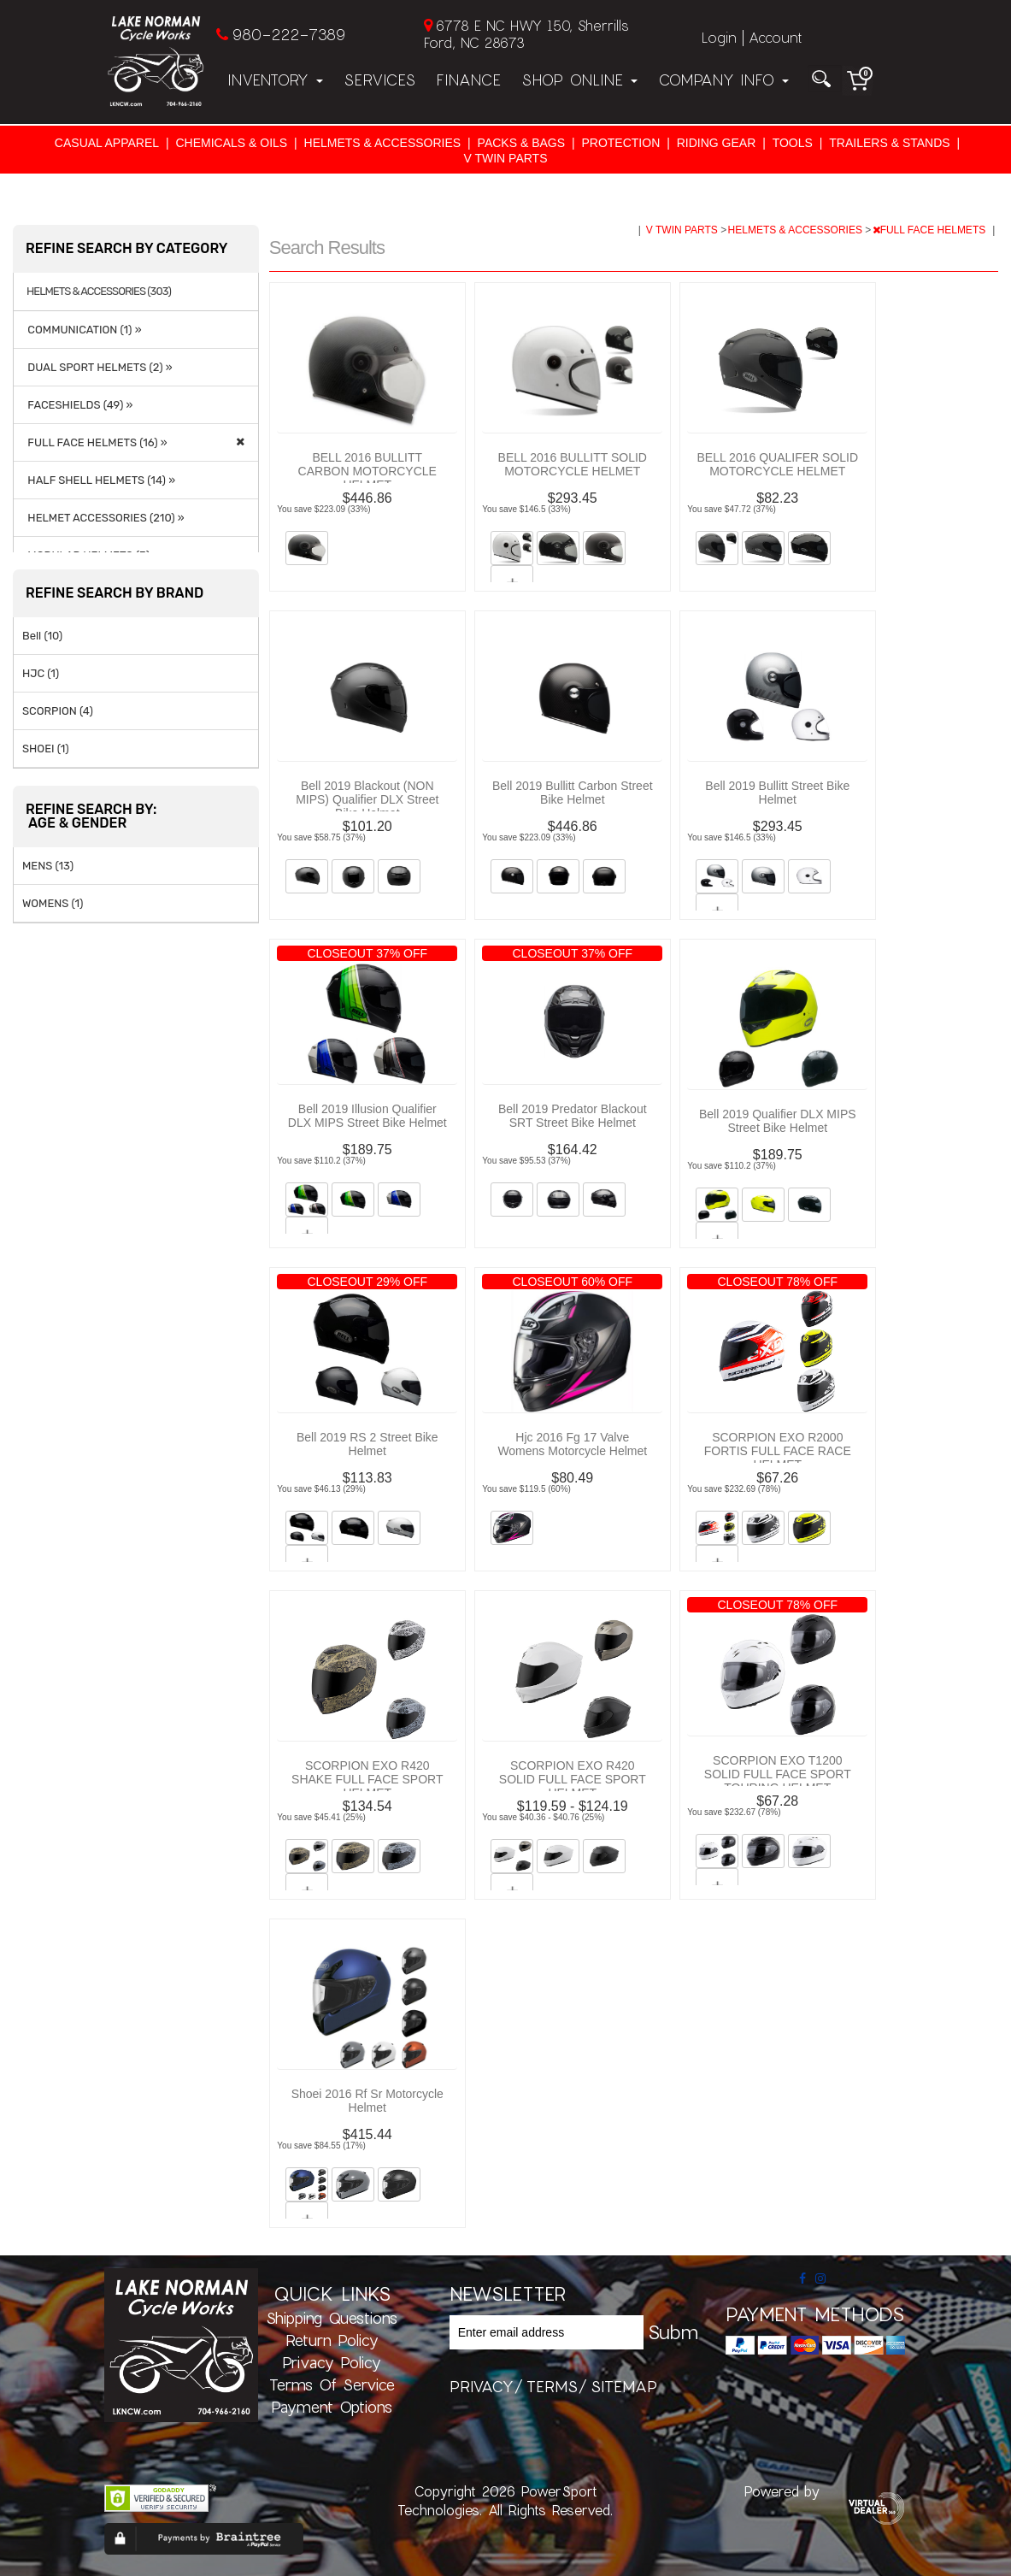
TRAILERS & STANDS (889, 143)
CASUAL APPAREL (107, 143)
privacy (482, 2386)
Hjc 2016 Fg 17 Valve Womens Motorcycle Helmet (572, 1444)
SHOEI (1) (45, 748)
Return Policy (332, 2340)
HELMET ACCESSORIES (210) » (103, 517)
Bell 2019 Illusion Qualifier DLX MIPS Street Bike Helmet (367, 1115)
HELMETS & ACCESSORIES (382, 143)
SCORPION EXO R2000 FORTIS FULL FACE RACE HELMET (777, 1450)
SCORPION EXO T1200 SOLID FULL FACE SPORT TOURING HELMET (777, 1774)
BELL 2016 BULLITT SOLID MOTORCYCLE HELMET (572, 464)
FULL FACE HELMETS (931, 230)
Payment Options (331, 2406)
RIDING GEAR (716, 143)
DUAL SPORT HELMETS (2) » (97, 367)
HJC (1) (40, 673)
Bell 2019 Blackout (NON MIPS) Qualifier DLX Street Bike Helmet (367, 799)
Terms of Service (332, 2384)
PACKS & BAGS (521, 143)
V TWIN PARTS (505, 158)
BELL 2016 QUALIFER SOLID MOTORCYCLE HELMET (777, 464)
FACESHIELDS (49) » (77, 404)
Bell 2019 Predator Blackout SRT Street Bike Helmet (572, 1115)
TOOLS (793, 143)
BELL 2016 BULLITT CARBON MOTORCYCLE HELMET (367, 471)
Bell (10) (42, 635)
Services (379, 79)
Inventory (275, 79)
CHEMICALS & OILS (231, 143)
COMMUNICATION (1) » (82, 329)
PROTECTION (620, 143)
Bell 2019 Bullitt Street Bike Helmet (777, 792)
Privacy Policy (331, 2362)
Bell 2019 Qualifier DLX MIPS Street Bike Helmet (777, 1121)
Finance (468, 79)
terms (552, 2386)
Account (775, 37)
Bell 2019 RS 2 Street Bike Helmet (367, 1444)
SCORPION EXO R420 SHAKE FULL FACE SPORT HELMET (367, 1779)
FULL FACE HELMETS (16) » (95, 442)
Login (719, 37)
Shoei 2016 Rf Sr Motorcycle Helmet (367, 2100)
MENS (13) (47, 865)
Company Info (723, 79)
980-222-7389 (288, 34)
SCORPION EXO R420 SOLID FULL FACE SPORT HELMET (572, 1779)
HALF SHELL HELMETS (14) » (98, 480)
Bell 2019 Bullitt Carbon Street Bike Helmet (572, 792)
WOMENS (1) (53, 903)
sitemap (624, 2386)
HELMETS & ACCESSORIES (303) (98, 292)
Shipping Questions (331, 2317)
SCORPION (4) (57, 710)
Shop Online (579, 79)
